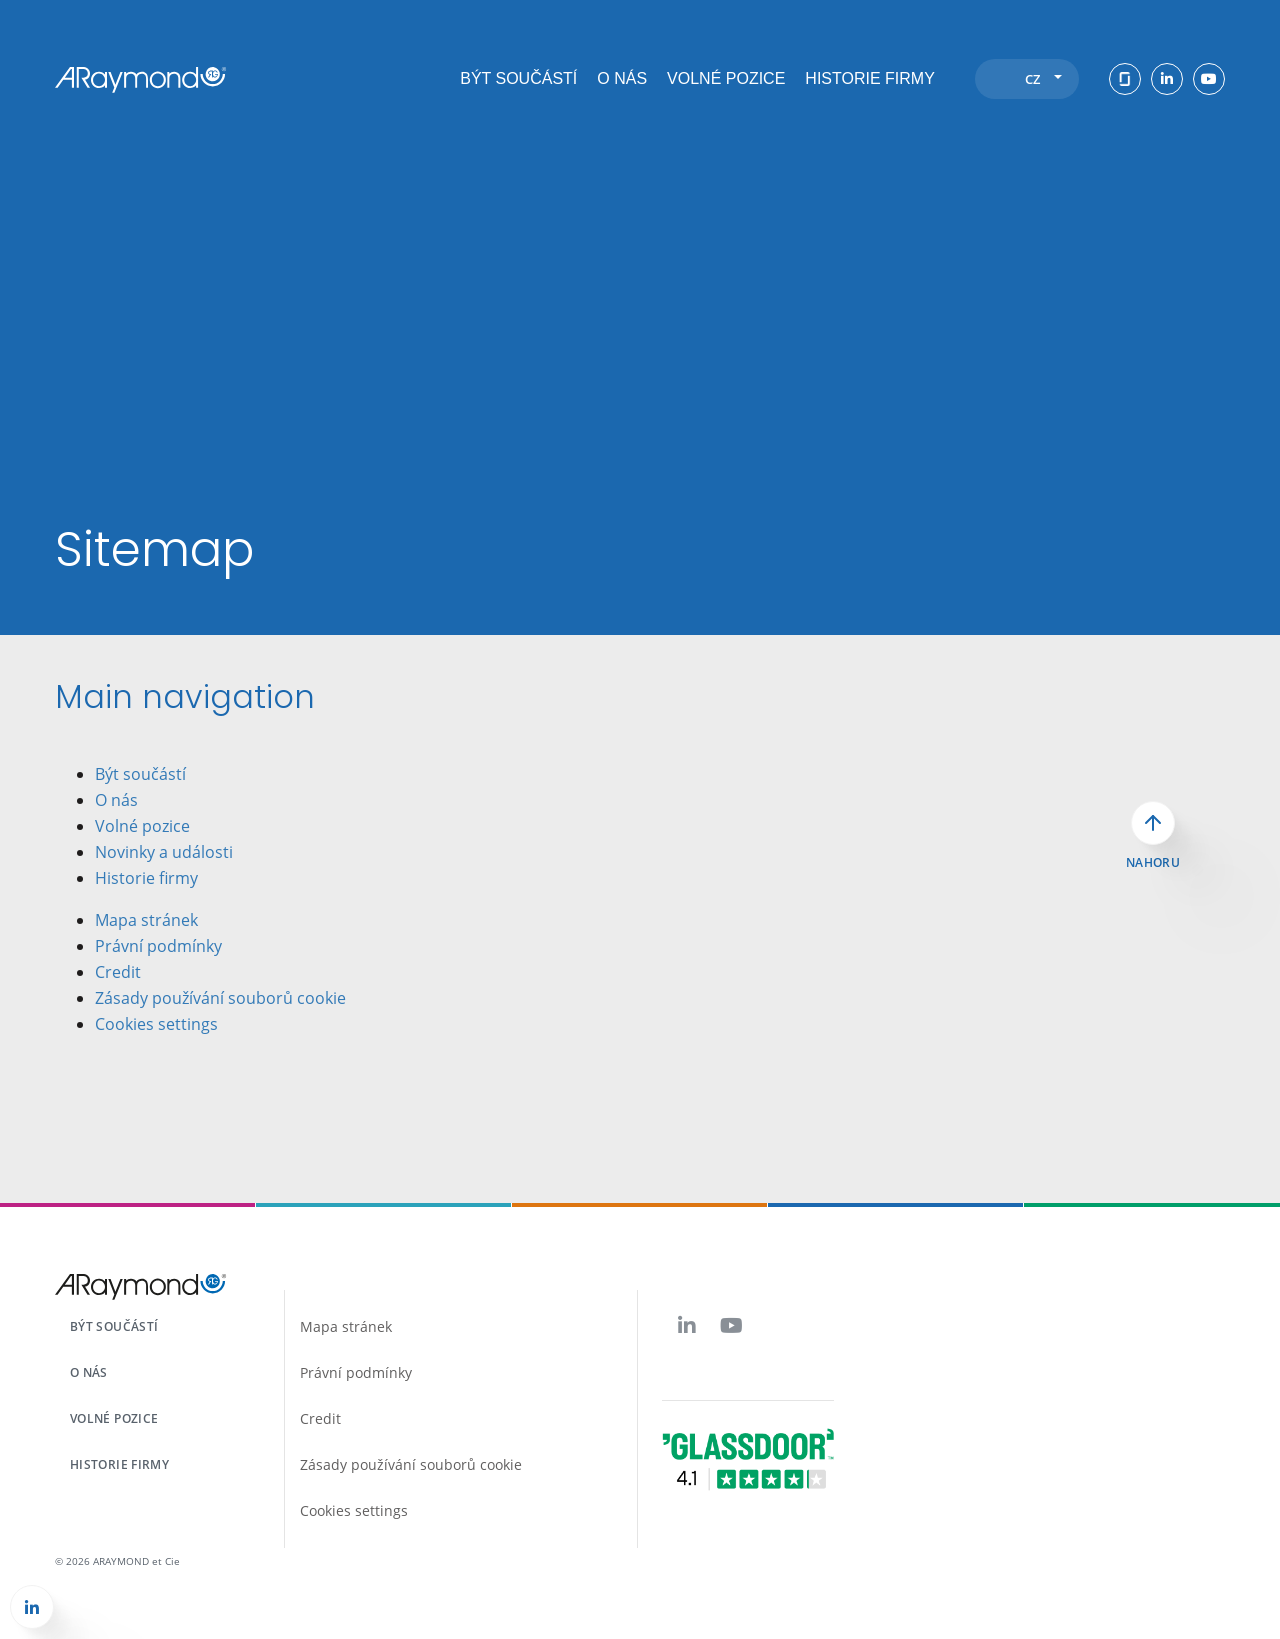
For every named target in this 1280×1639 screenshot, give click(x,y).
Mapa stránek (146, 920)
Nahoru (1153, 863)
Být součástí (518, 78)
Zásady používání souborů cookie (220, 998)
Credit (118, 972)
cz (1043, 79)
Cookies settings (156, 1024)
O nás (622, 78)
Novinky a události (164, 852)
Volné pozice (726, 78)
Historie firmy (870, 78)
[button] (32, 1607)
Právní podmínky (158, 946)
